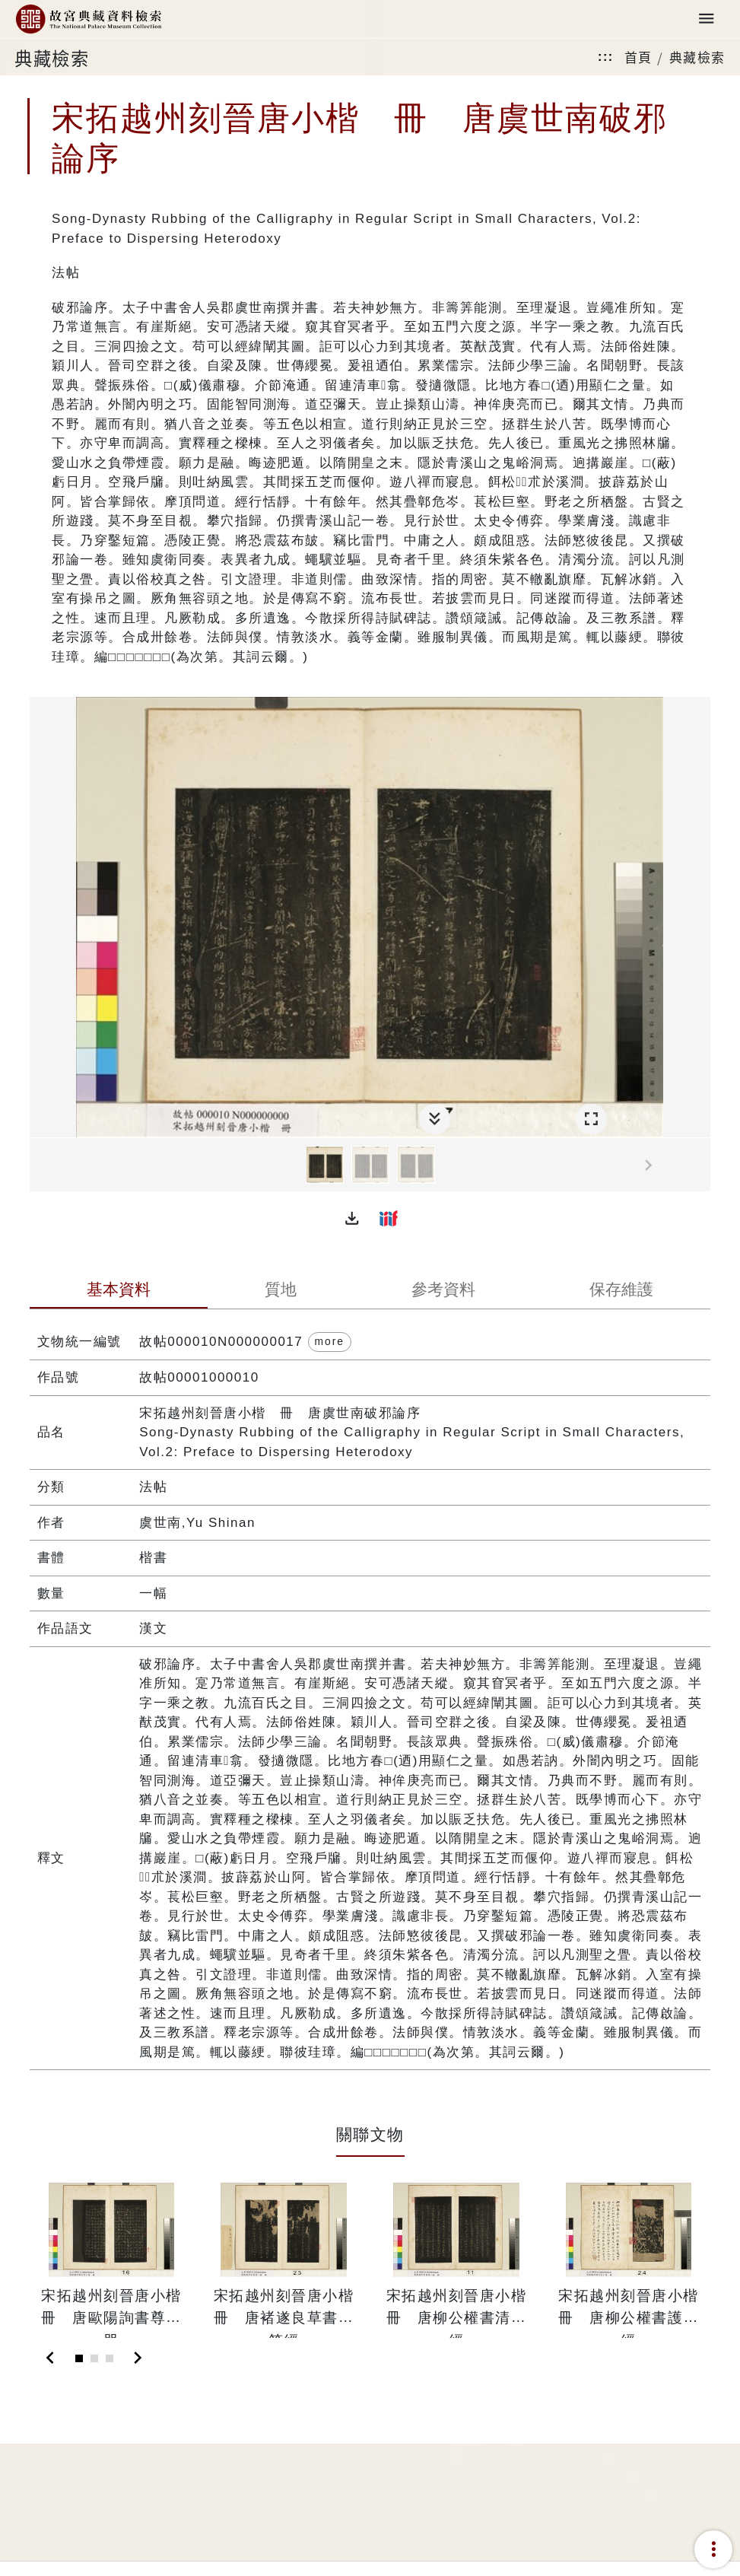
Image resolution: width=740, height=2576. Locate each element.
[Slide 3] (109, 2358)
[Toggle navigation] (707, 19)
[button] (352, 1218)
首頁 (638, 56)
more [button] (330, 1341)
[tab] (119, 1291)
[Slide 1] (79, 2358)
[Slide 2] (94, 2358)
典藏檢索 (697, 56)
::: (605, 56)
